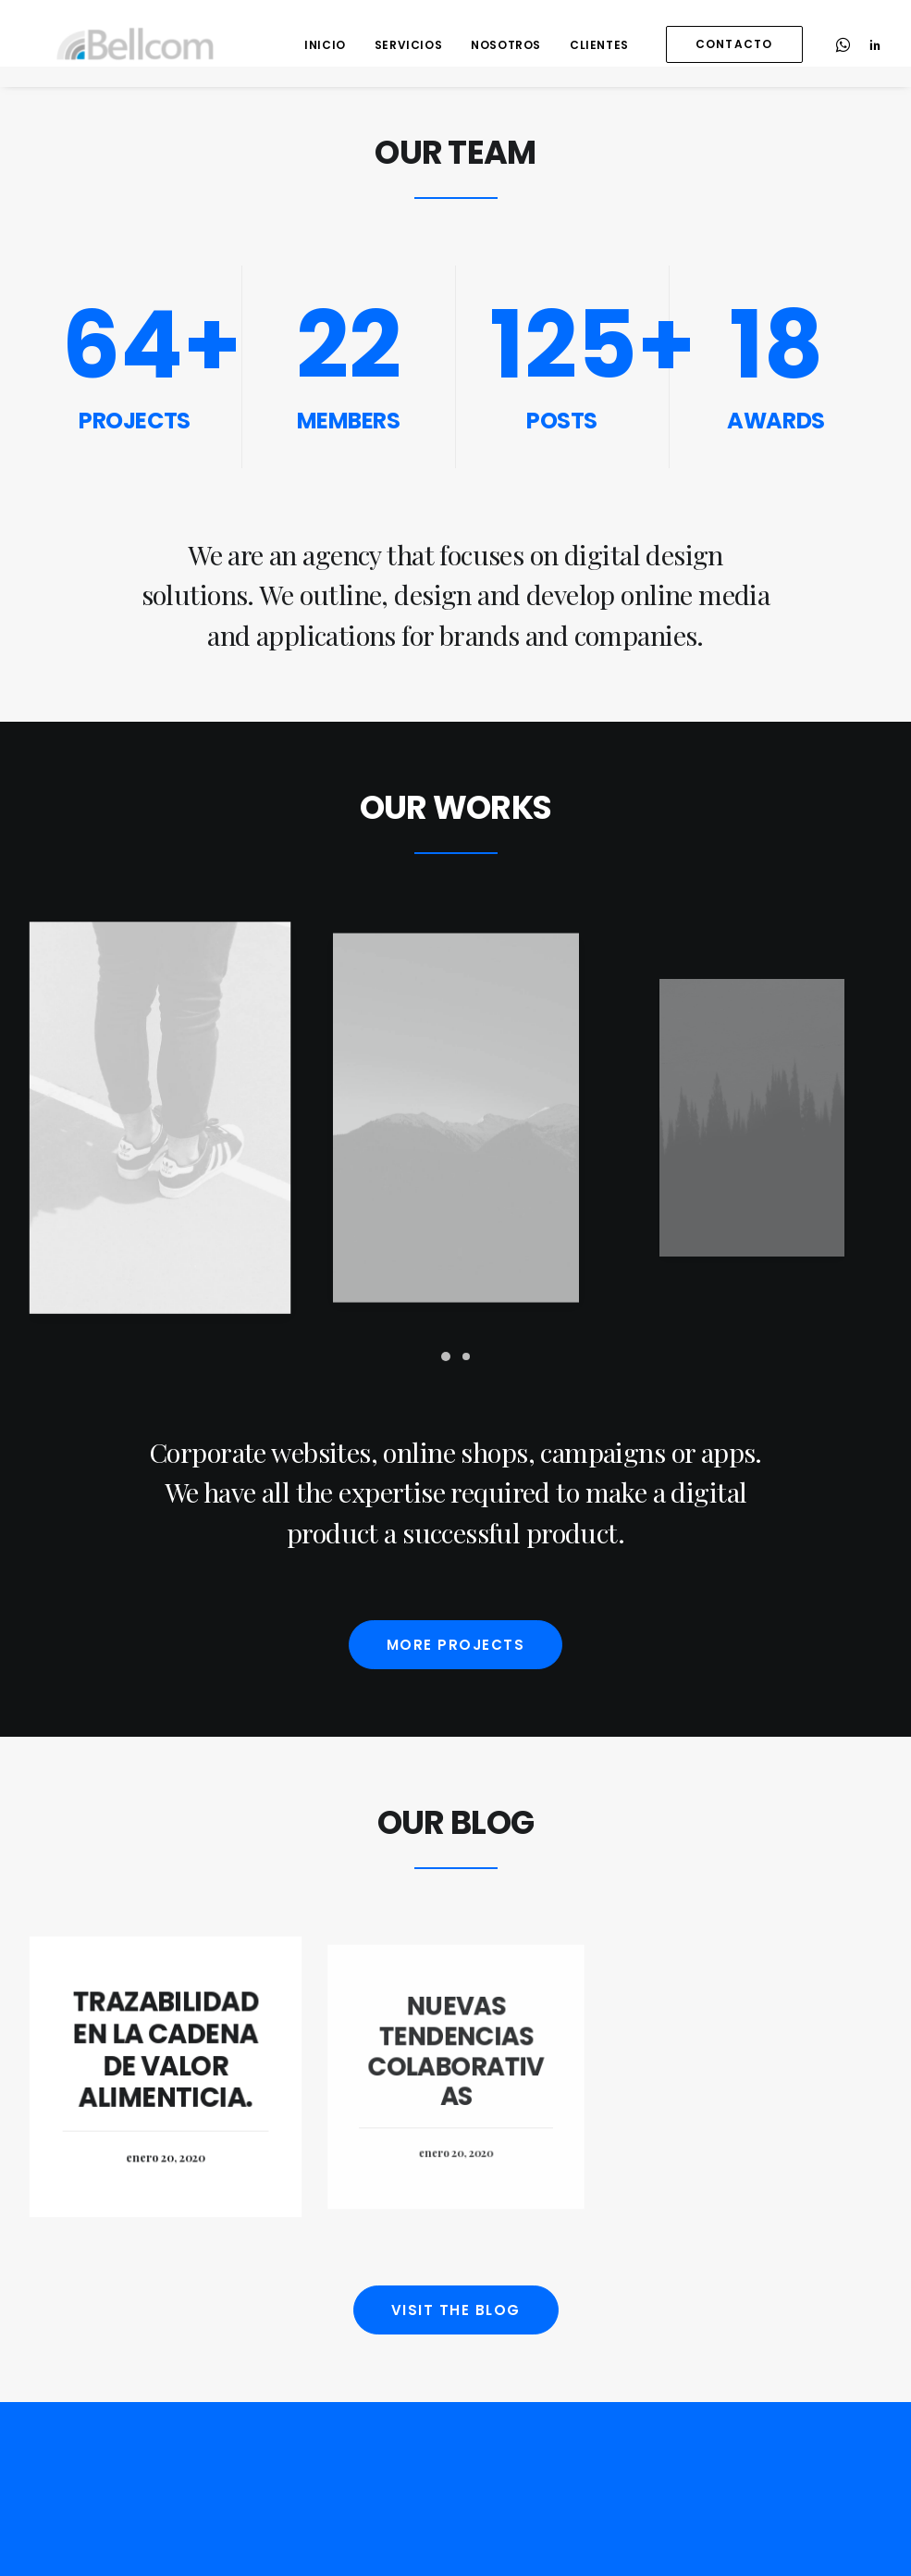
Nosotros (506, 45)
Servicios (408, 45)
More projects (456, 1644)
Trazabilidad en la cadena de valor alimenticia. (165, 2053)
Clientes (599, 45)
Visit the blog (456, 2310)
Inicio (325, 45)
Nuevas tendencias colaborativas (455, 2060)
